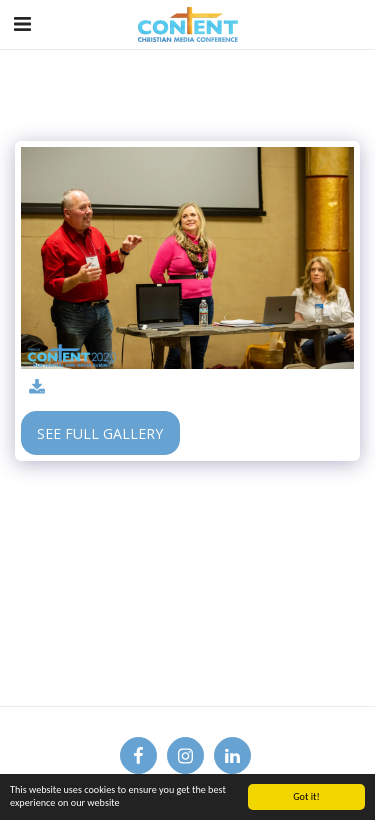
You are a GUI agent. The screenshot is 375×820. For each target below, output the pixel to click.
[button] (22, 23)
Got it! (306, 796)
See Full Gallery (100, 433)
